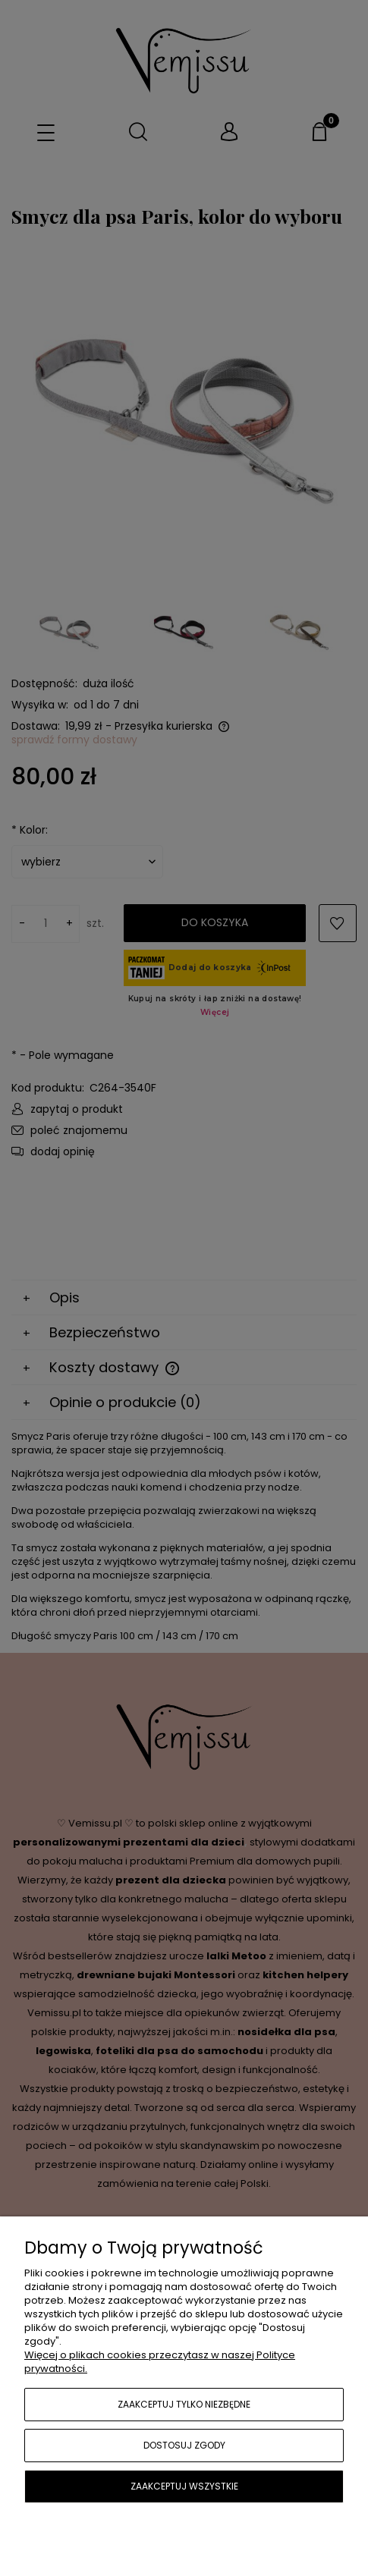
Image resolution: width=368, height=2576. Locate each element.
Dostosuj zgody (184, 2445)
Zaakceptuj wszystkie (184, 2486)
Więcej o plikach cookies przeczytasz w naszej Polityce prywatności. (159, 2362)
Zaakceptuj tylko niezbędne (184, 2404)
